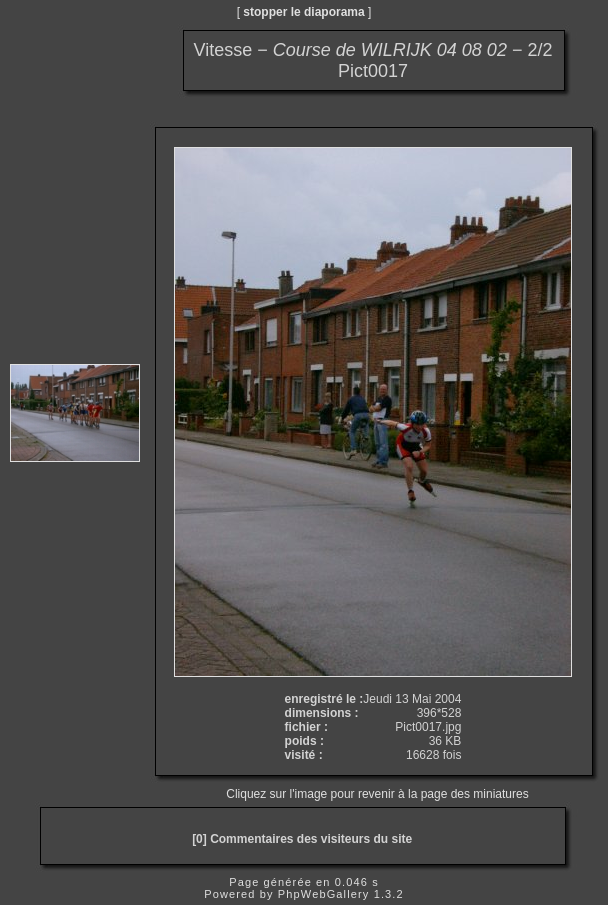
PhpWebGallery (324, 894)
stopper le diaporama (303, 12)
